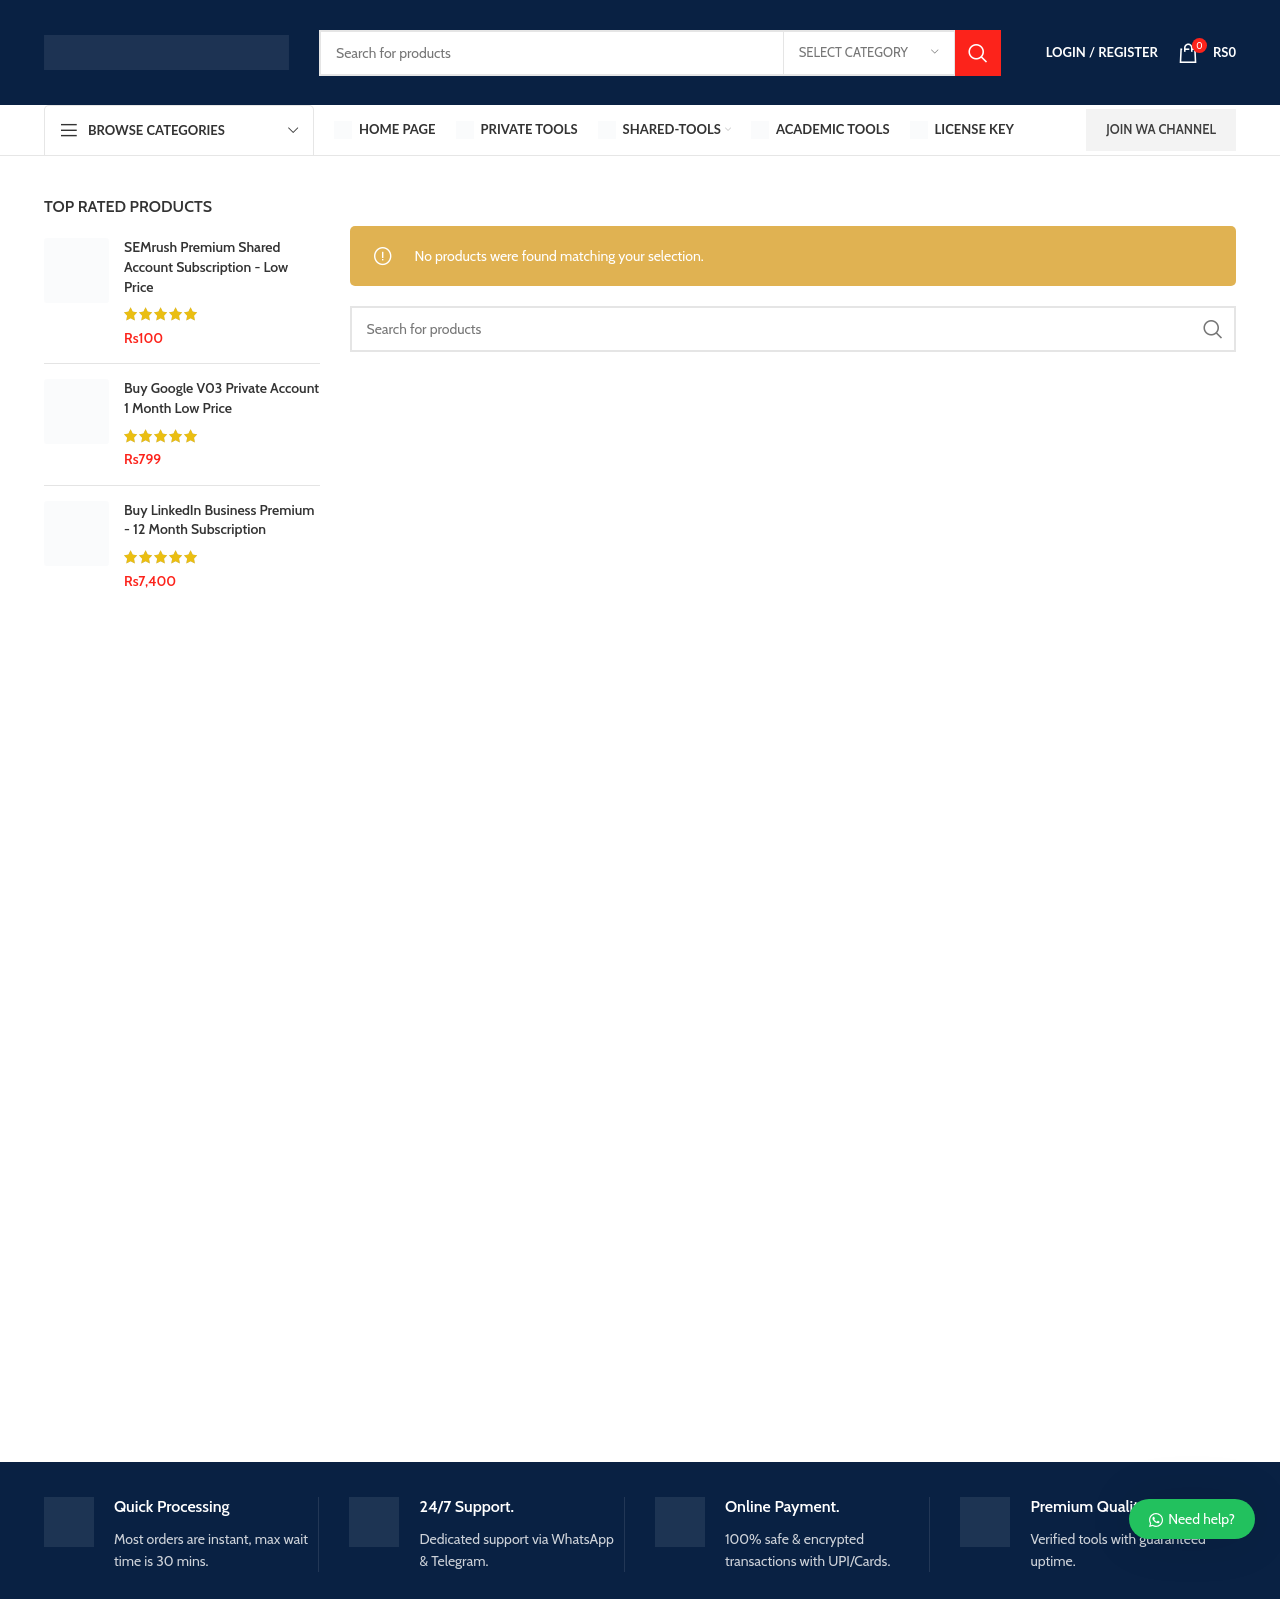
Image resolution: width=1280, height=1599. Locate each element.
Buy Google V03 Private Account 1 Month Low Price (221, 398)
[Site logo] (166, 51)
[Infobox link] (181, 1535)
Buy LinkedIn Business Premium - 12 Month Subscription (219, 520)
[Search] (660, 53)
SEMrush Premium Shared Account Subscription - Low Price (206, 266)
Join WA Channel (1161, 129)
